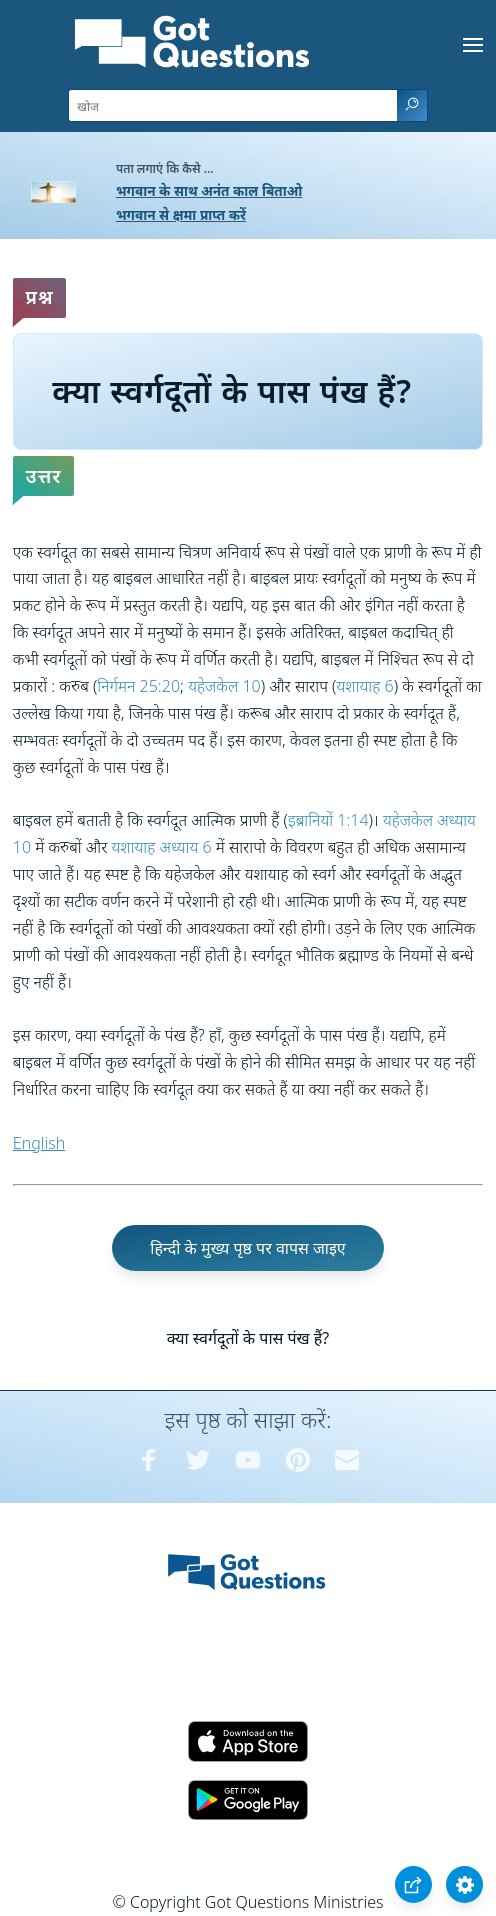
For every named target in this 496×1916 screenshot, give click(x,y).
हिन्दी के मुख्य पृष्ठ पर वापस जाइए (248, 1248)
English (39, 1143)
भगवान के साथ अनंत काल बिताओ (209, 190)
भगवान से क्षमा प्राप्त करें (181, 214)
